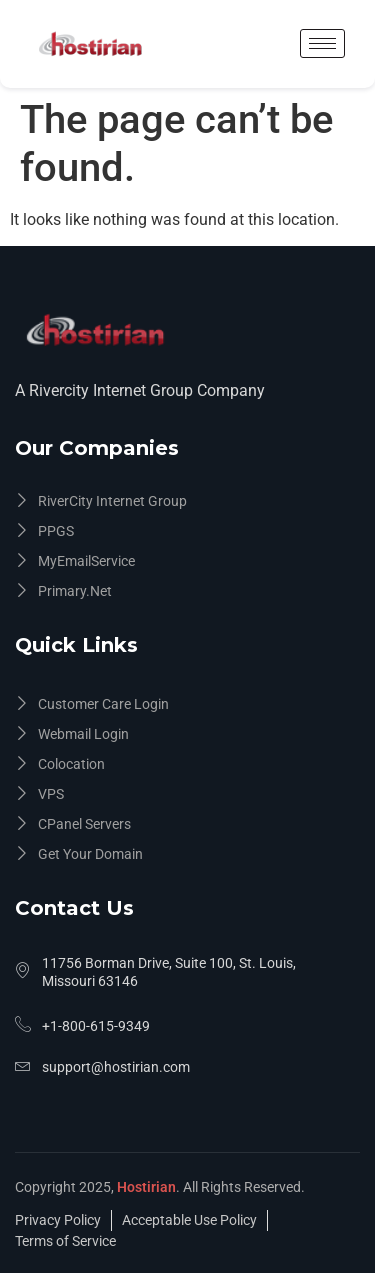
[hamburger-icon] (322, 43)
